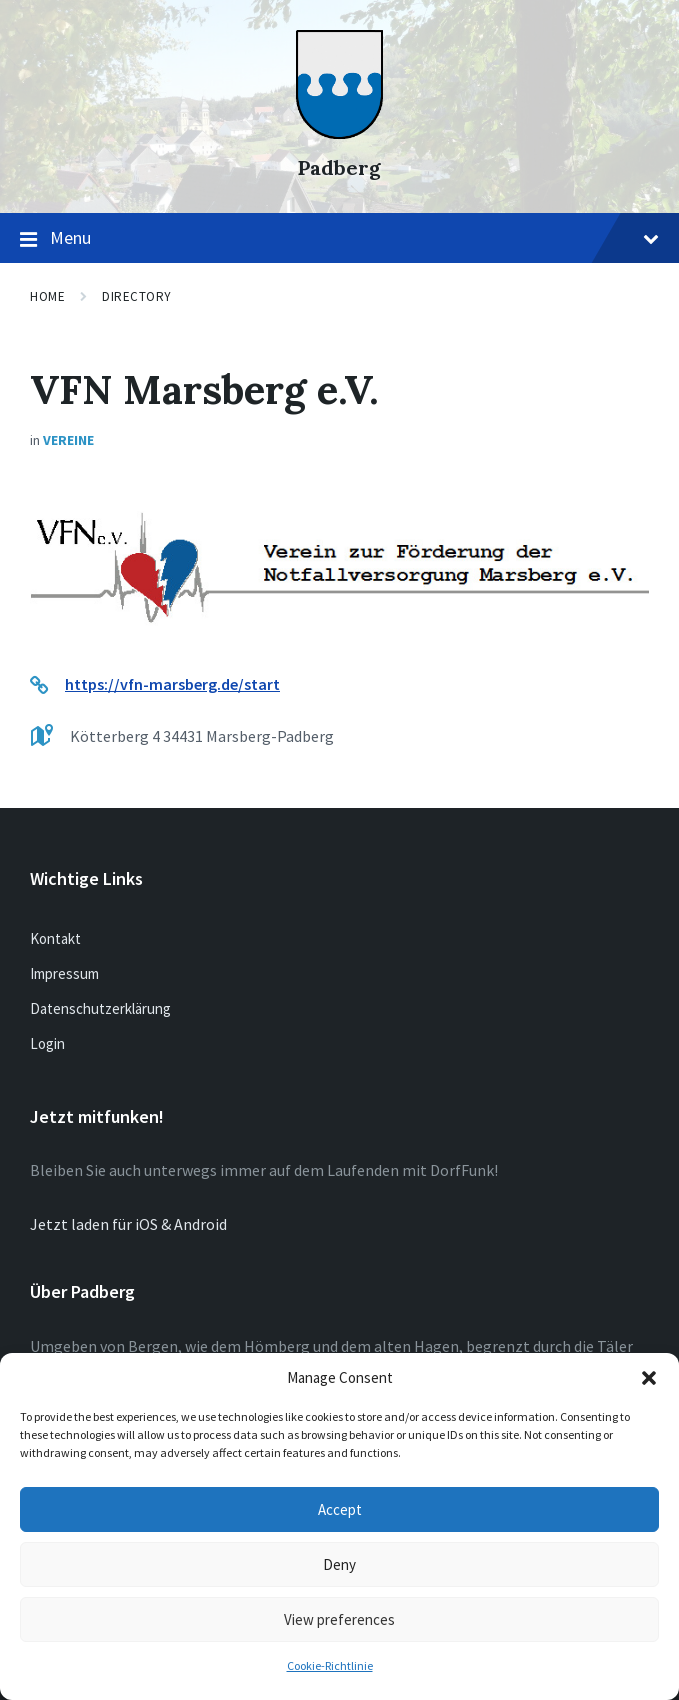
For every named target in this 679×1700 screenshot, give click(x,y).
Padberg (339, 167)
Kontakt (55, 938)
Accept (340, 1509)
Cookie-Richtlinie (330, 1665)
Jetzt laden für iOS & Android (128, 1224)
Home (47, 296)
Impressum (64, 973)
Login (47, 1043)
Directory (137, 296)
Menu (339, 239)
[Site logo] (339, 133)
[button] (649, 1378)
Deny (339, 1564)
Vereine (68, 440)
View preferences (339, 1619)
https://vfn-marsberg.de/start (172, 684)
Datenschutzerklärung (100, 1008)
